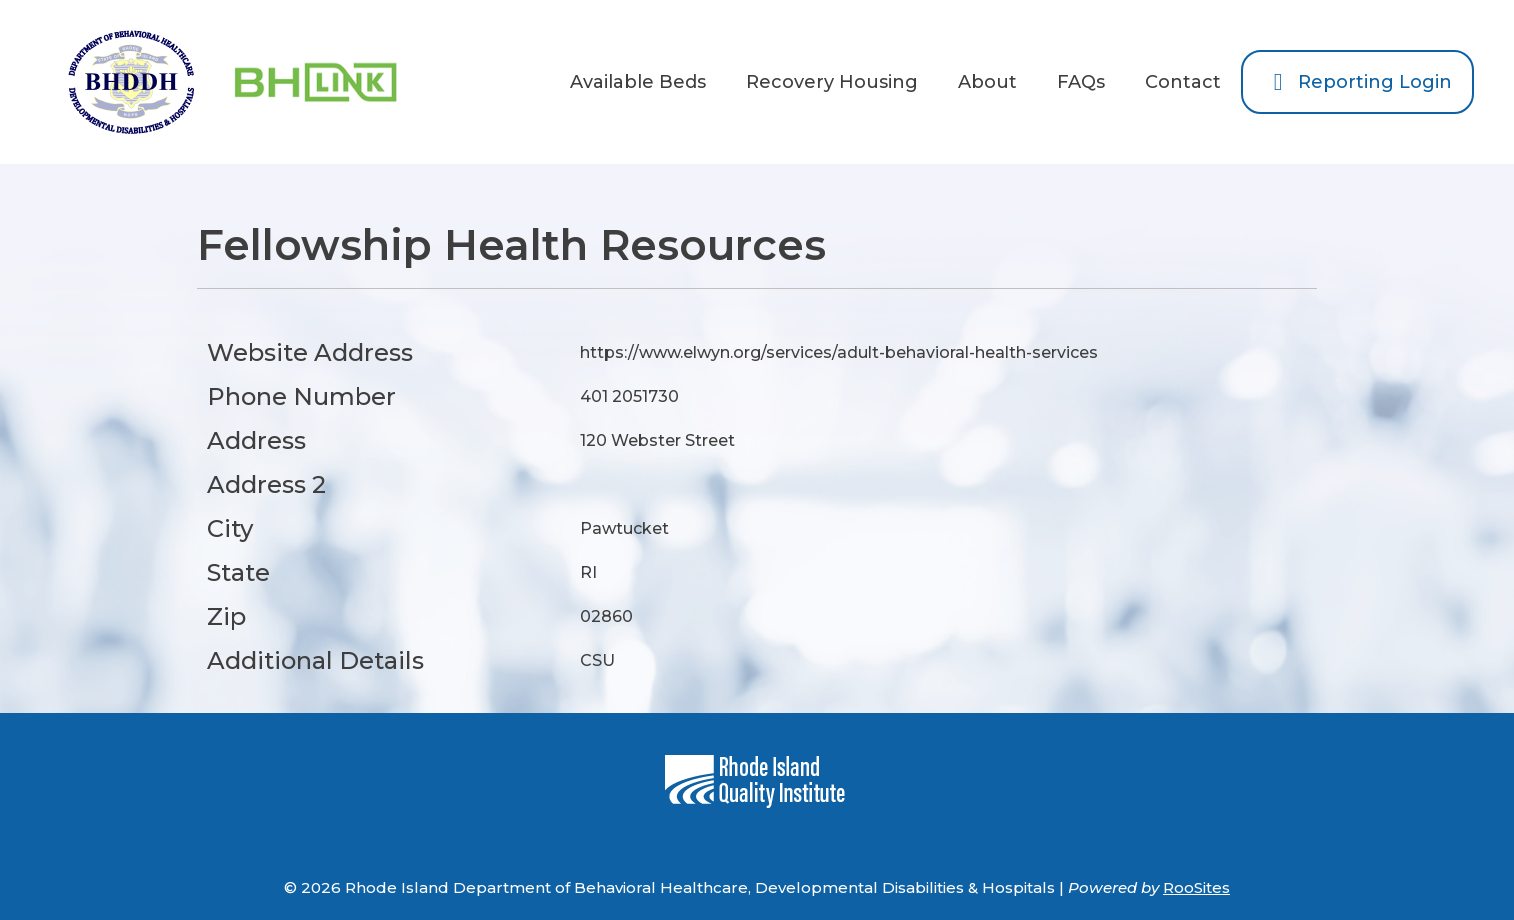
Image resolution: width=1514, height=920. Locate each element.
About (987, 82)
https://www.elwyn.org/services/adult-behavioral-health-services (839, 352)
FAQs (1081, 82)
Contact (1183, 82)
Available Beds (638, 82)
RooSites (1196, 887)
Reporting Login (1357, 82)
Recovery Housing (832, 82)
